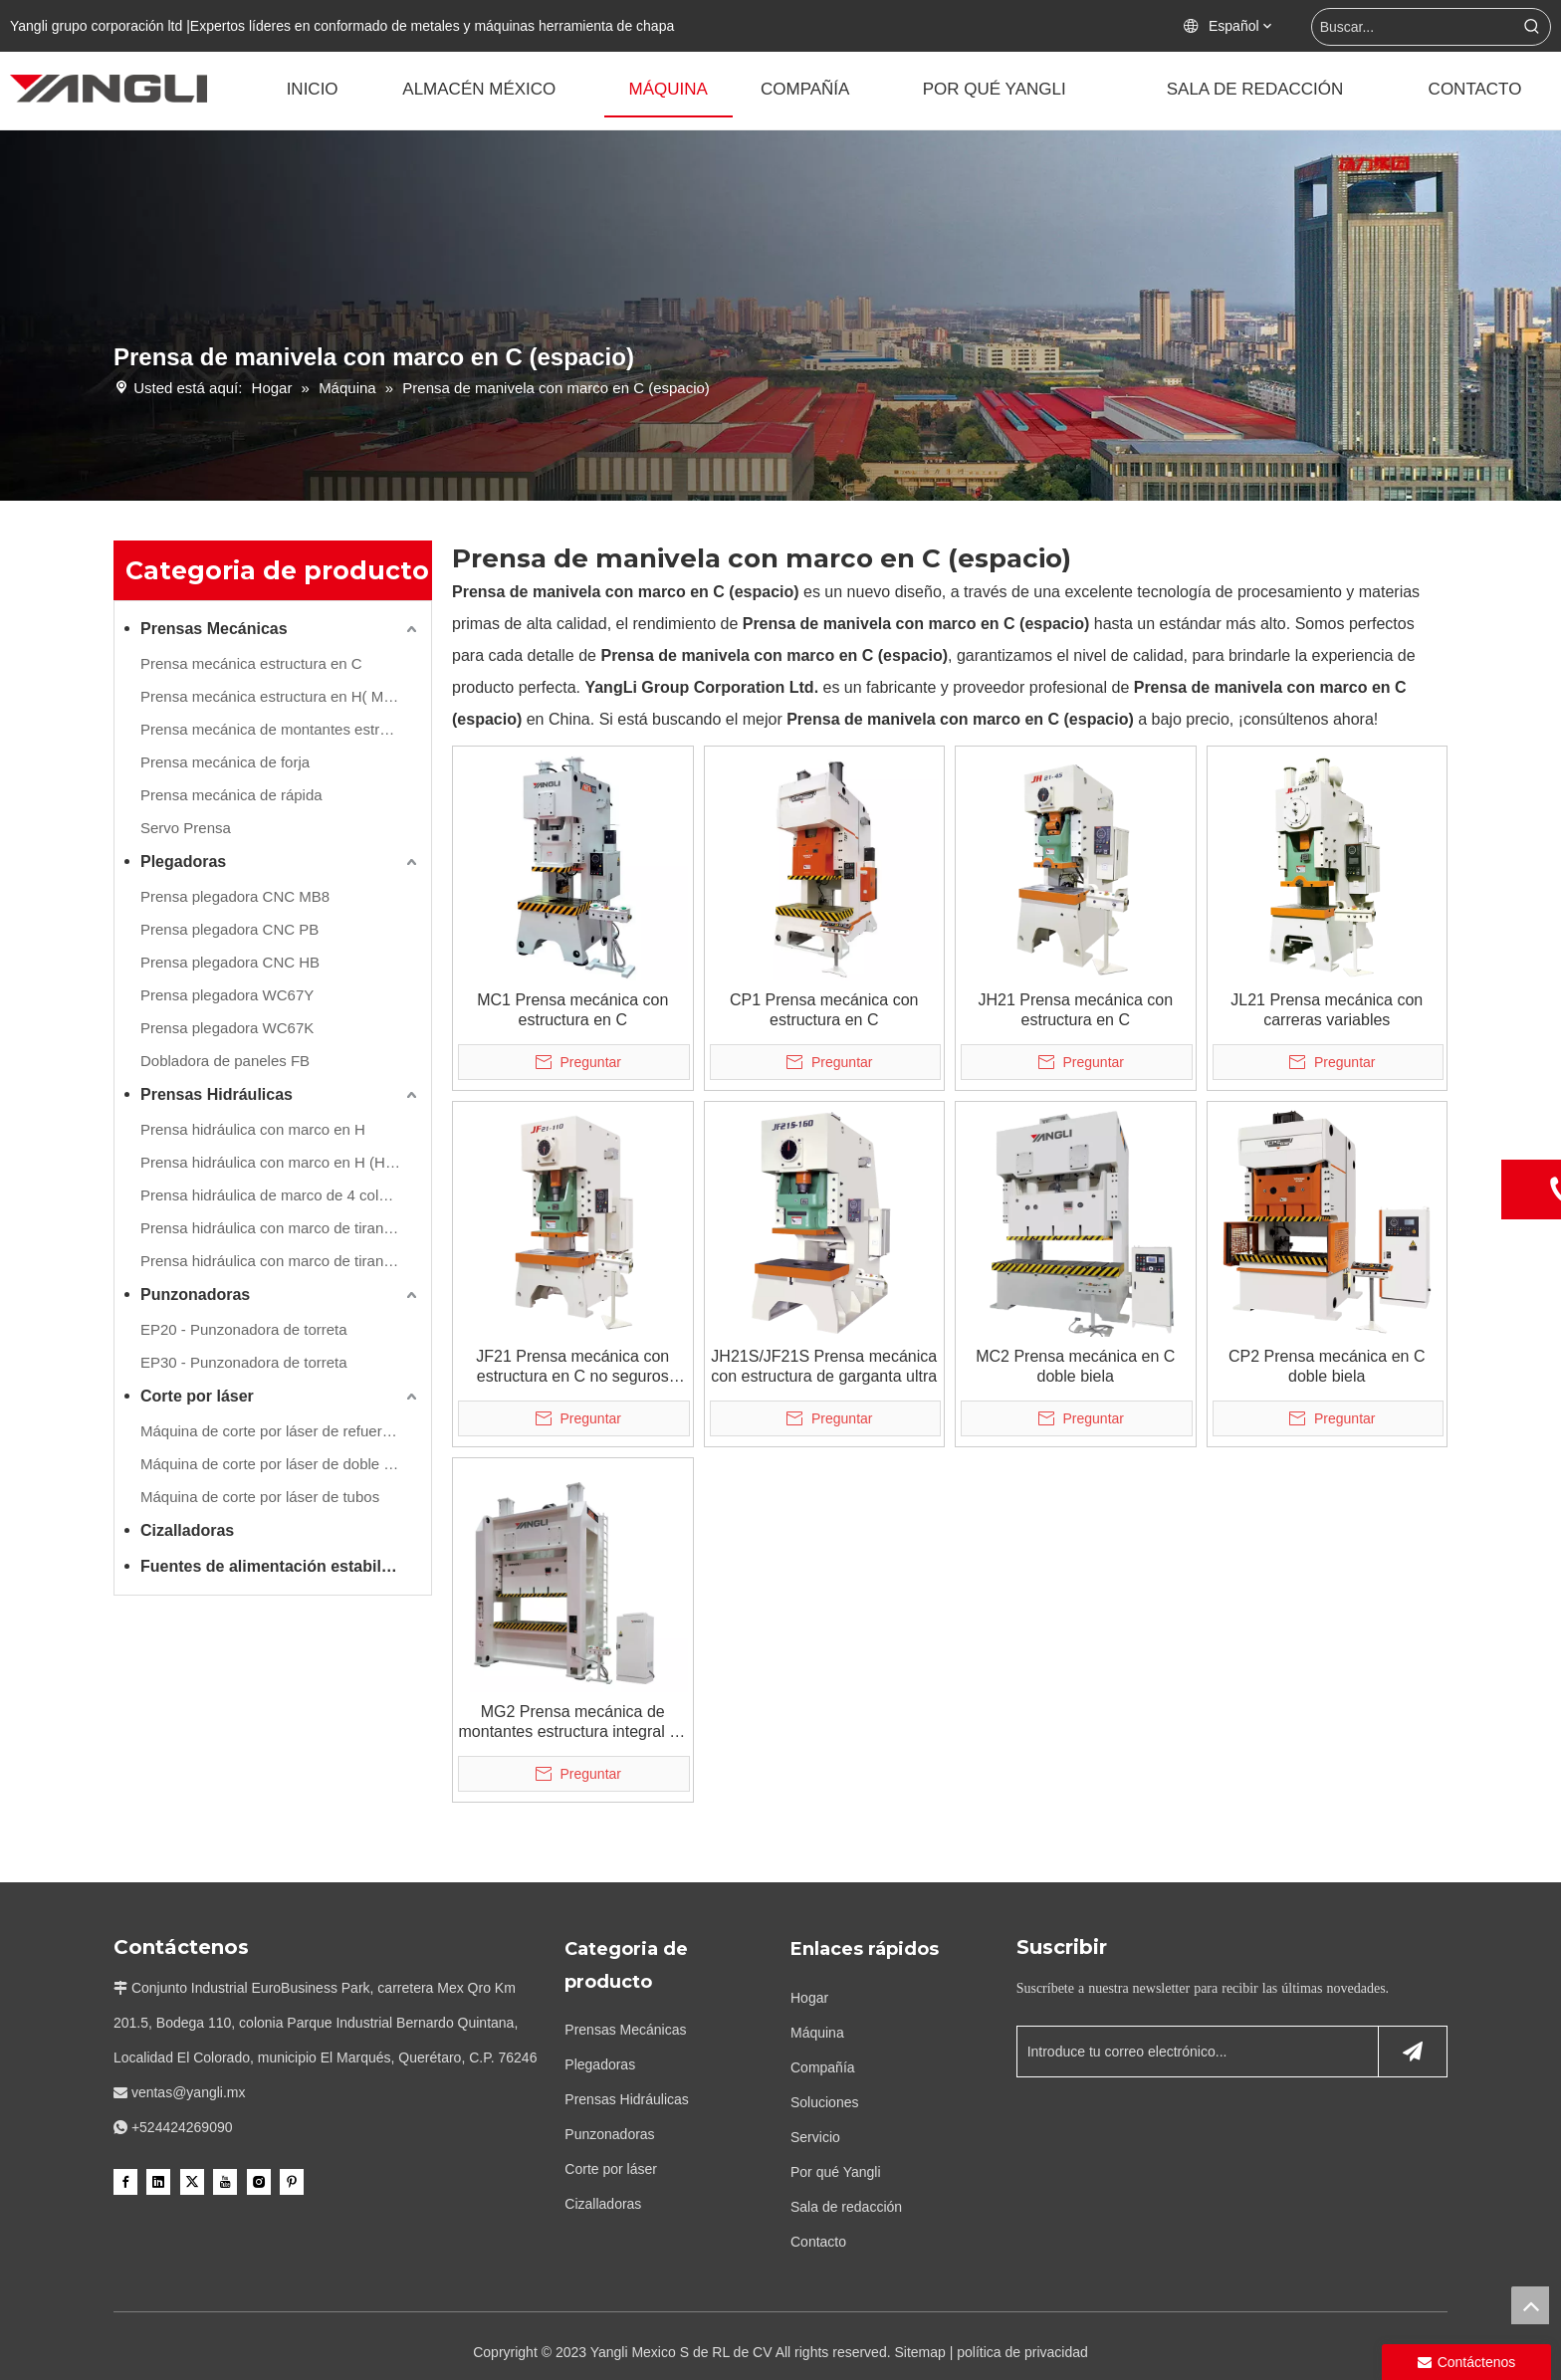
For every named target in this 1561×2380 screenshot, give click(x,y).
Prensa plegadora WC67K (227, 1027)
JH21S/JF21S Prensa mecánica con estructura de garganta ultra (824, 1366)
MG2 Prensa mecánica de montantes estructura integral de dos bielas (573, 1722)
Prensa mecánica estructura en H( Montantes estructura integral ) (280, 696)
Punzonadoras (195, 1294)
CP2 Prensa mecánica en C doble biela (1326, 1366)
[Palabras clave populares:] (1532, 27)
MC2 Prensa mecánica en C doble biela (1075, 1366)
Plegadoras (183, 861)
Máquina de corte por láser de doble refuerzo (280, 1463)
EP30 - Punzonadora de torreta (243, 1362)
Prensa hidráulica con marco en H (252, 1129)
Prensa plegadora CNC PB (229, 929)
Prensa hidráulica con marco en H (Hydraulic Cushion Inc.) (280, 1162)
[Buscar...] (1413, 27)
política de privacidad (1022, 2352)
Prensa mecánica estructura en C (251, 663)
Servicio (815, 2137)
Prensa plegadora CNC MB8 (235, 896)
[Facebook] (125, 2181)
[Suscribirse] (1413, 2051)
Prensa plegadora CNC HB (230, 962)
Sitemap (919, 2352)
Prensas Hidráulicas (216, 1094)
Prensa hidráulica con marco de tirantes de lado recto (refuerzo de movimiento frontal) (280, 1227)
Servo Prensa (185, 827)
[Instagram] (259, 2181)
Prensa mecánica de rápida (231, 794)
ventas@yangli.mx (188, 2092)
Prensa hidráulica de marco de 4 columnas (280, 1195)
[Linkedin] (158, 2181)
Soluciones (824, 2102)
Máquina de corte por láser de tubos (259, 1496)
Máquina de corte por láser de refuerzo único (280, 1430)
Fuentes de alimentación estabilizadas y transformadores (280, 1566)
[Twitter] (192, 2181)
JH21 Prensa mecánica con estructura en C (1075, 1009)
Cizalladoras (187, 1530)
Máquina (817, 2033)
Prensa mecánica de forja (225, 762)
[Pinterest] (292, 2181)
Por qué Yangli (835, 2172)
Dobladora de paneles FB (225, 1060)
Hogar (809, 1998)
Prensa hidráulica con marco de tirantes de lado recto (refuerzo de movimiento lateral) (280, 1260)
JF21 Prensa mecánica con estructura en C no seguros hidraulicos (572, 1367)
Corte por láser (197, 1396)
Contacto (818, 2242)
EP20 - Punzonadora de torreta (243, 1329)
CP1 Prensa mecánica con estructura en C (824, 1009)
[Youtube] (225, 2181)
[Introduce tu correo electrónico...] (1193, 2051)
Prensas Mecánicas (214, 628)
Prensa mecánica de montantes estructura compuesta (280, 729)
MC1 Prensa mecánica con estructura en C (572, 1009)
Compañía (822, 2067)
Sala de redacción (846, 2207)
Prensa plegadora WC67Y (227, 994)
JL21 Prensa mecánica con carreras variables (1326, 1009)
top (1530, 2305)
